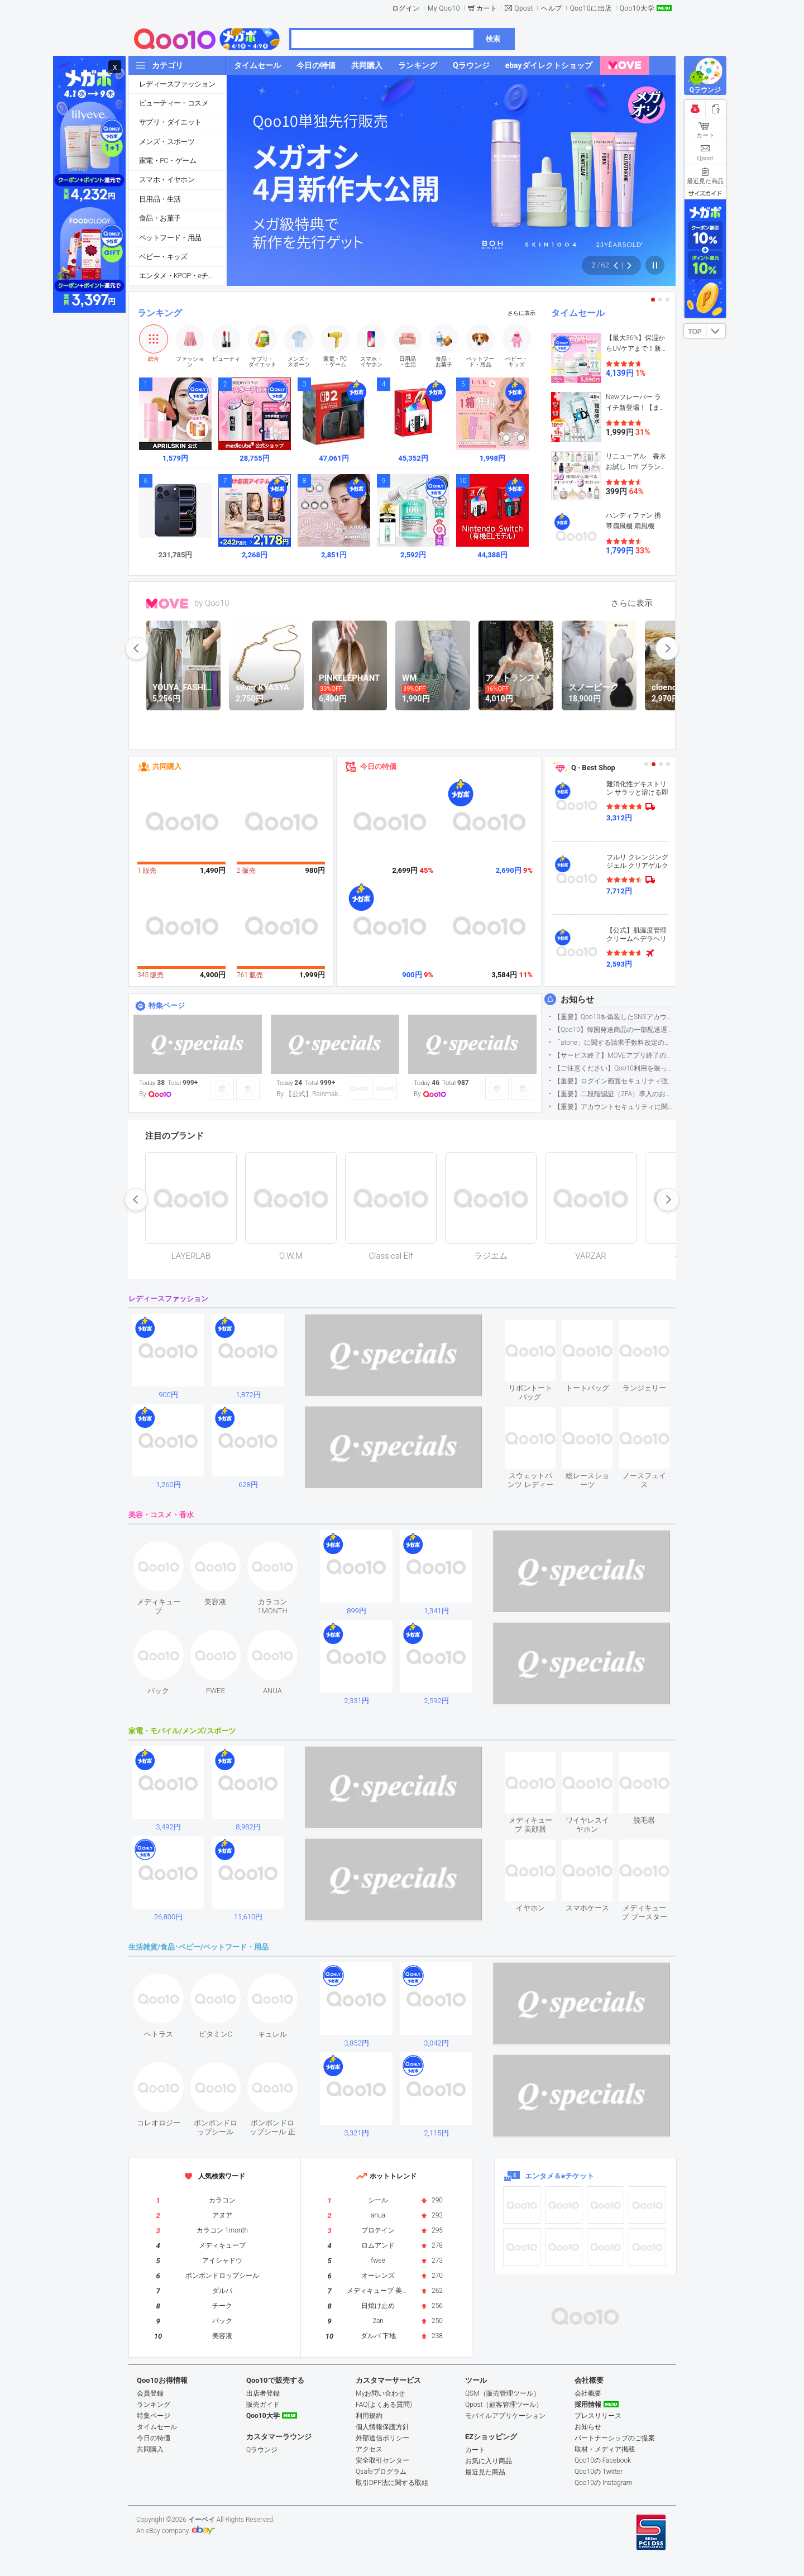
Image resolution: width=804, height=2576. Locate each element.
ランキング (159, 313)
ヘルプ (551, 8)
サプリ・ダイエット (170, 122)
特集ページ (167, 1005)
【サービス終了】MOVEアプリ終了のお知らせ (614, 1055)
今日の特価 (378, 766)
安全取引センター (382, 2460)
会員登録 (150, 2393)
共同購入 (166, 766)
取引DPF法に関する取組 (392, 2483)
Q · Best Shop (593, 767)
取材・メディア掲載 (605, 2449)
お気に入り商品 (488, 2461)
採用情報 (588, 2404)
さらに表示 (521, 313)
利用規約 (369, 2416)
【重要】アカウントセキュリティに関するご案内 (614, 1107)
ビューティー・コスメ (173, 103)
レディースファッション (177, 84)
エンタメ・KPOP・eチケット (182, 275)
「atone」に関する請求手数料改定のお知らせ (614, 1042)
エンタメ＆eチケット (559, 2176)
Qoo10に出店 (591, 8)
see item (540, 1328)
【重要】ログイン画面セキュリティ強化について (614, 1081)
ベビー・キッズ (163, 256)
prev (136, 648)
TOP (694, 332)
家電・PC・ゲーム (167, 160)
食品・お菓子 (159, 218)
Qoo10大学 (637, 8)
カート (486, 8)
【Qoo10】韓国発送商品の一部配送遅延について (614, 1030)
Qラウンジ (261, 2450)
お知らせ (577, 1000)
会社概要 (588, 2393)
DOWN (715, 331)
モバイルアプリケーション (505, 2416)
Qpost (523, 8)
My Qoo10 (444, 8)
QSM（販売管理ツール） (502, 2393)
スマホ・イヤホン (166, 179)
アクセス (369, 2449)
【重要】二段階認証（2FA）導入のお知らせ (614, 1094)
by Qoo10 (211, 603)
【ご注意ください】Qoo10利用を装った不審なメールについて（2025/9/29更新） (614, 1068)
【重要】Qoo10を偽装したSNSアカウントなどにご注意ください (614, 1017)
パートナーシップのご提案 (615, 2438)
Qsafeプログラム (381, 2471)
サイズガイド (705, 193)
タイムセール (578, 313)
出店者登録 (263, 2393)
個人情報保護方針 (382, 2427)
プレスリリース (598, 2416)
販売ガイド (263, 2404)
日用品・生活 (159, 199)
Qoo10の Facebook (603, 2460)
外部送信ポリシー (382, 2438)
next (667, 648)
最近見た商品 (485, 2472)
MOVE (167, 603)
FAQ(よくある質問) (384, 2404)
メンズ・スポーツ (166, 141)
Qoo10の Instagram (604, 2483)
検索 (493, 39)
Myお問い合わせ (380, 2393)
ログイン (406, 8)
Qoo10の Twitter (599, 2471)
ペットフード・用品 (170, 237)
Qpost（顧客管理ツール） (504, 2404)
